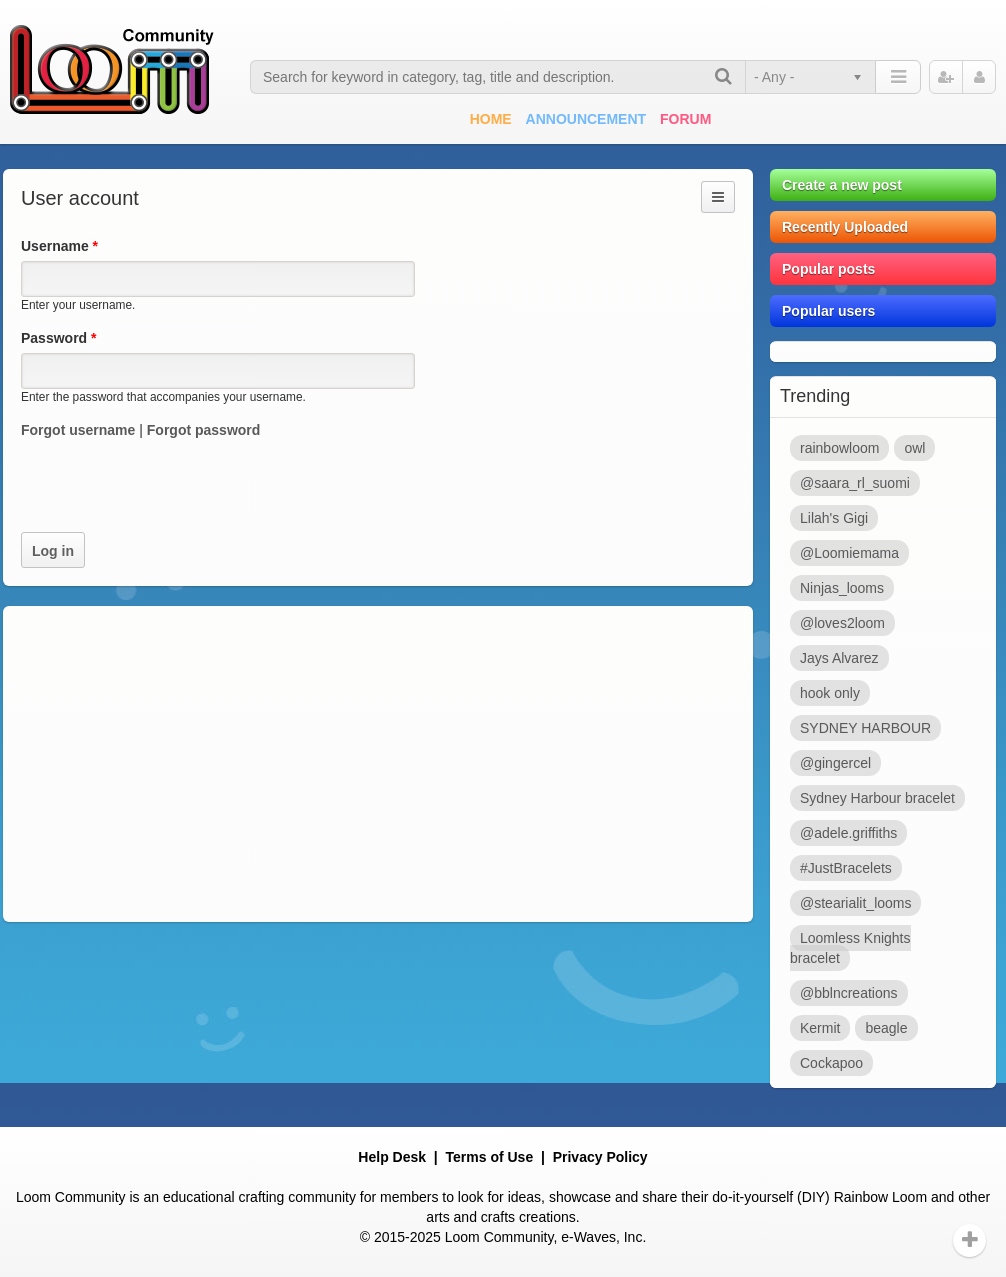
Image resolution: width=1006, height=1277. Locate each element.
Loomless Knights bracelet (850, 948)
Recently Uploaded (845, 227)
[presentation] (173, 493)
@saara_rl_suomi (855, 483)
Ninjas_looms (842, 588)
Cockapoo (831, 1063)
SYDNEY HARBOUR (865, 728)
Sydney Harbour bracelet (877, 798)
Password (58, 338)
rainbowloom (839, 448)
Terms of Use (490, 1157)
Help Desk (392, 1157)
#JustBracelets (846, 868)
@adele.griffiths (848, 833)
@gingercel (835, 763)
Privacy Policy (600, 1157)
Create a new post (842, 185)
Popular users (828, 311)
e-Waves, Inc (601, 1237)
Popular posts (828, 269)
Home (491, 119)
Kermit (820, 1028)
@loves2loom (842, 623)
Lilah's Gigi (834, 518)
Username (59, 246)
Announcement (586, 119)
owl (914, 448)
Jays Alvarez (839, 658)
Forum (685, 119)
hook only (830, 693)
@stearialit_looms (855, 903)
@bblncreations (849, 993)
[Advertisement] (378, 764)
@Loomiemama (849, 553)
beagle (886, 1028)
